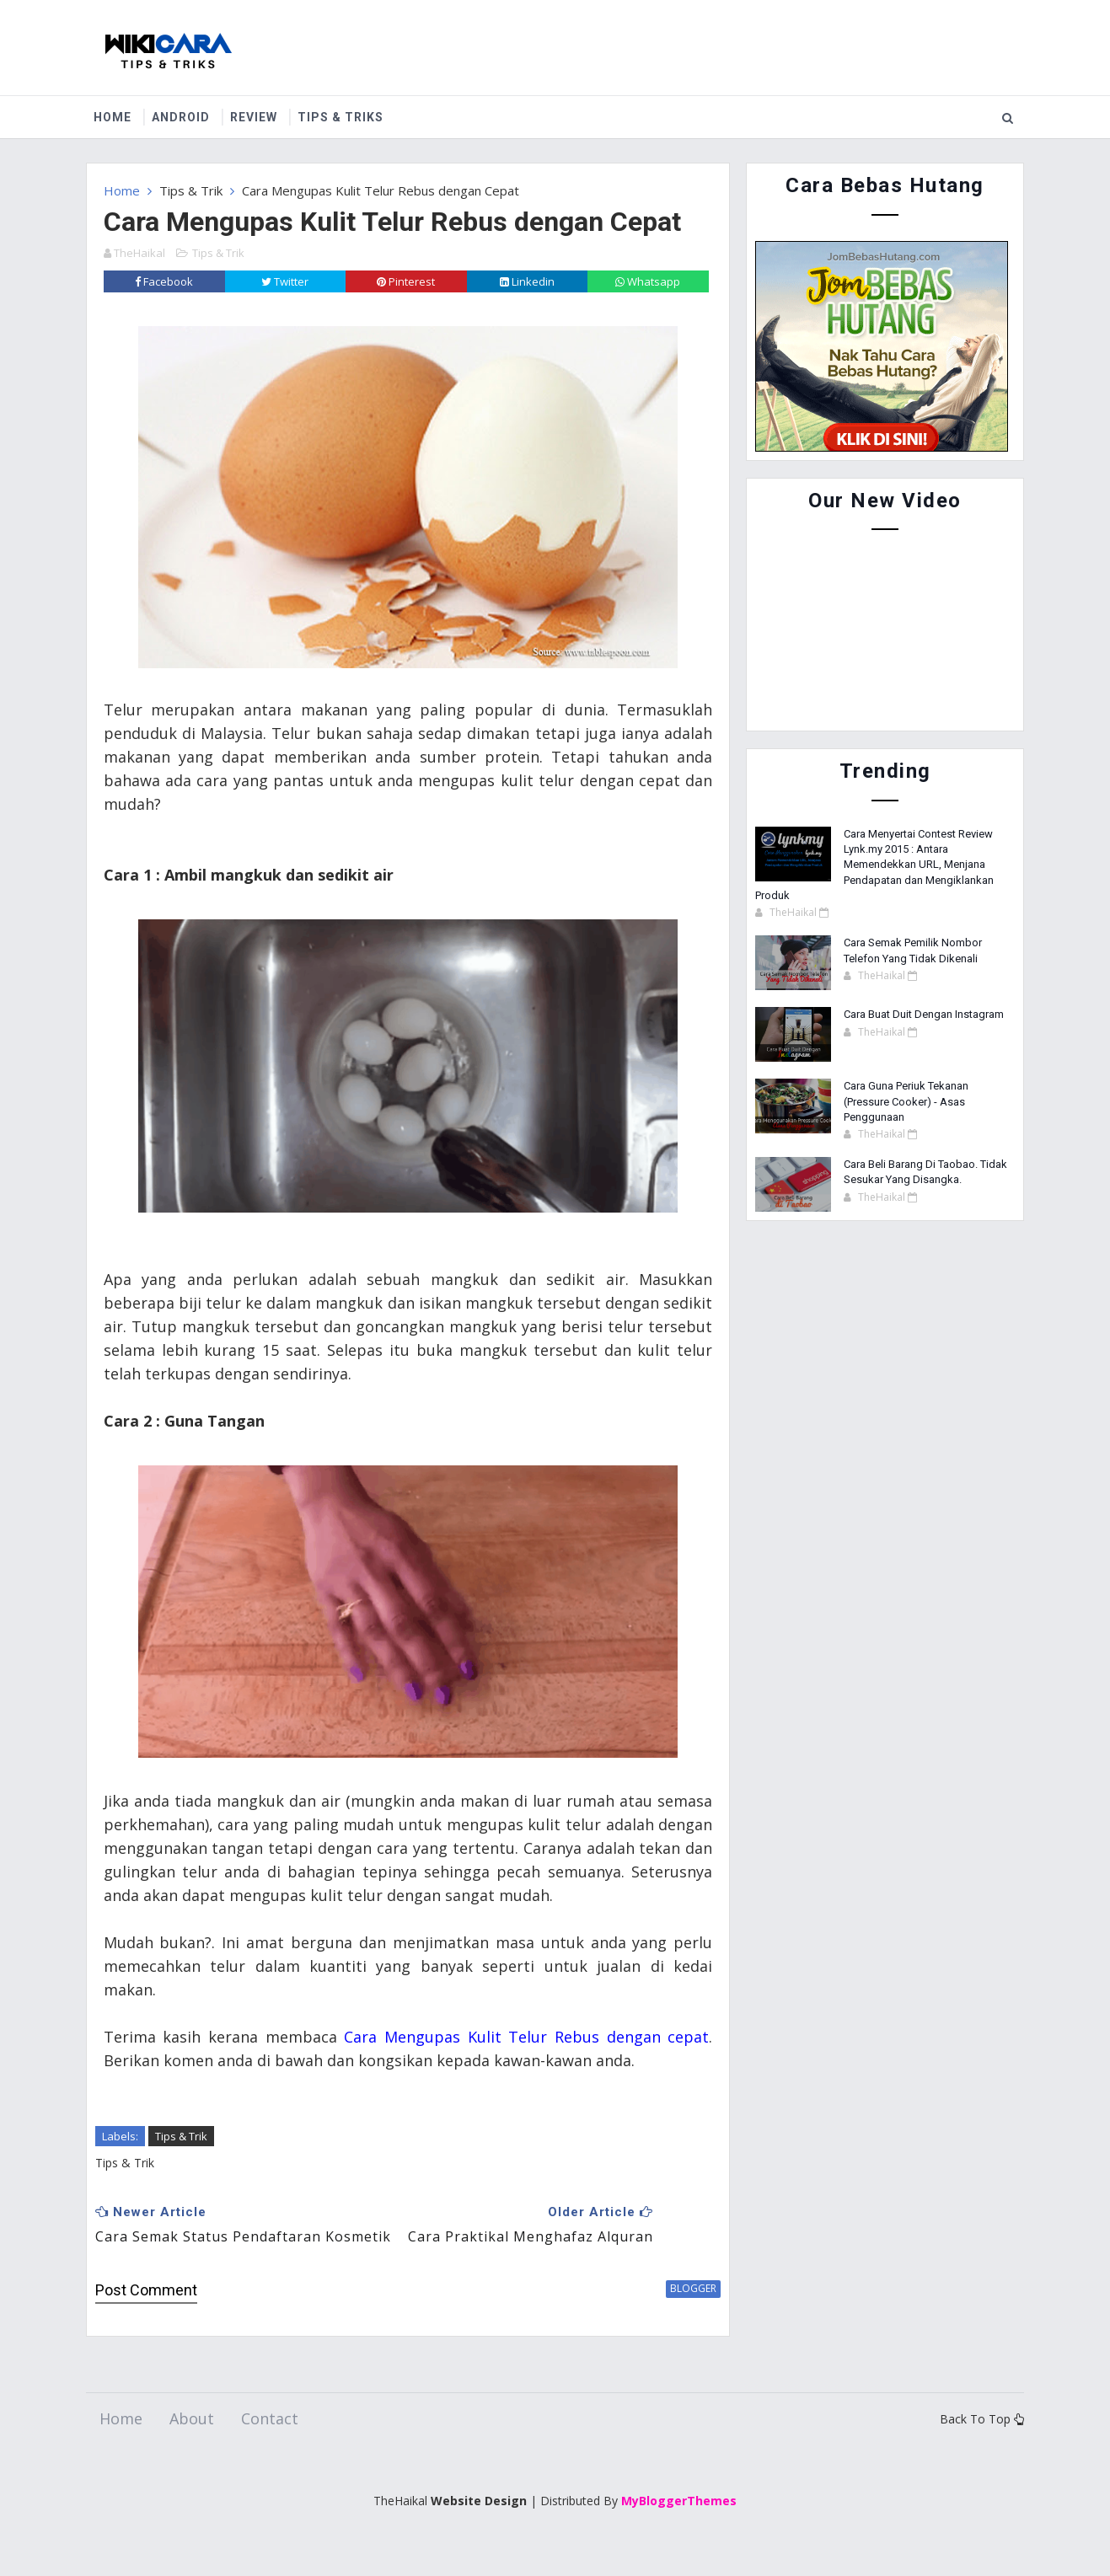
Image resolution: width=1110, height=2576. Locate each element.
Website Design (479, 2525)
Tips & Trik (191, 190)
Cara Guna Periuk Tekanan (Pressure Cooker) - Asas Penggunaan (906, 1100)
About (191, 2444)
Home (115, 117)
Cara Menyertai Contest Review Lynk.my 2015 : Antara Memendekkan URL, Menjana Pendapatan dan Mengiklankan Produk (874, 864)
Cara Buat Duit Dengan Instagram (924, 1014)
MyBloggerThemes (679, 2525)
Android (183, 117)
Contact (269, 2444)
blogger (681, 2313)
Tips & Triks (343, 117)
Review (256, 117)
